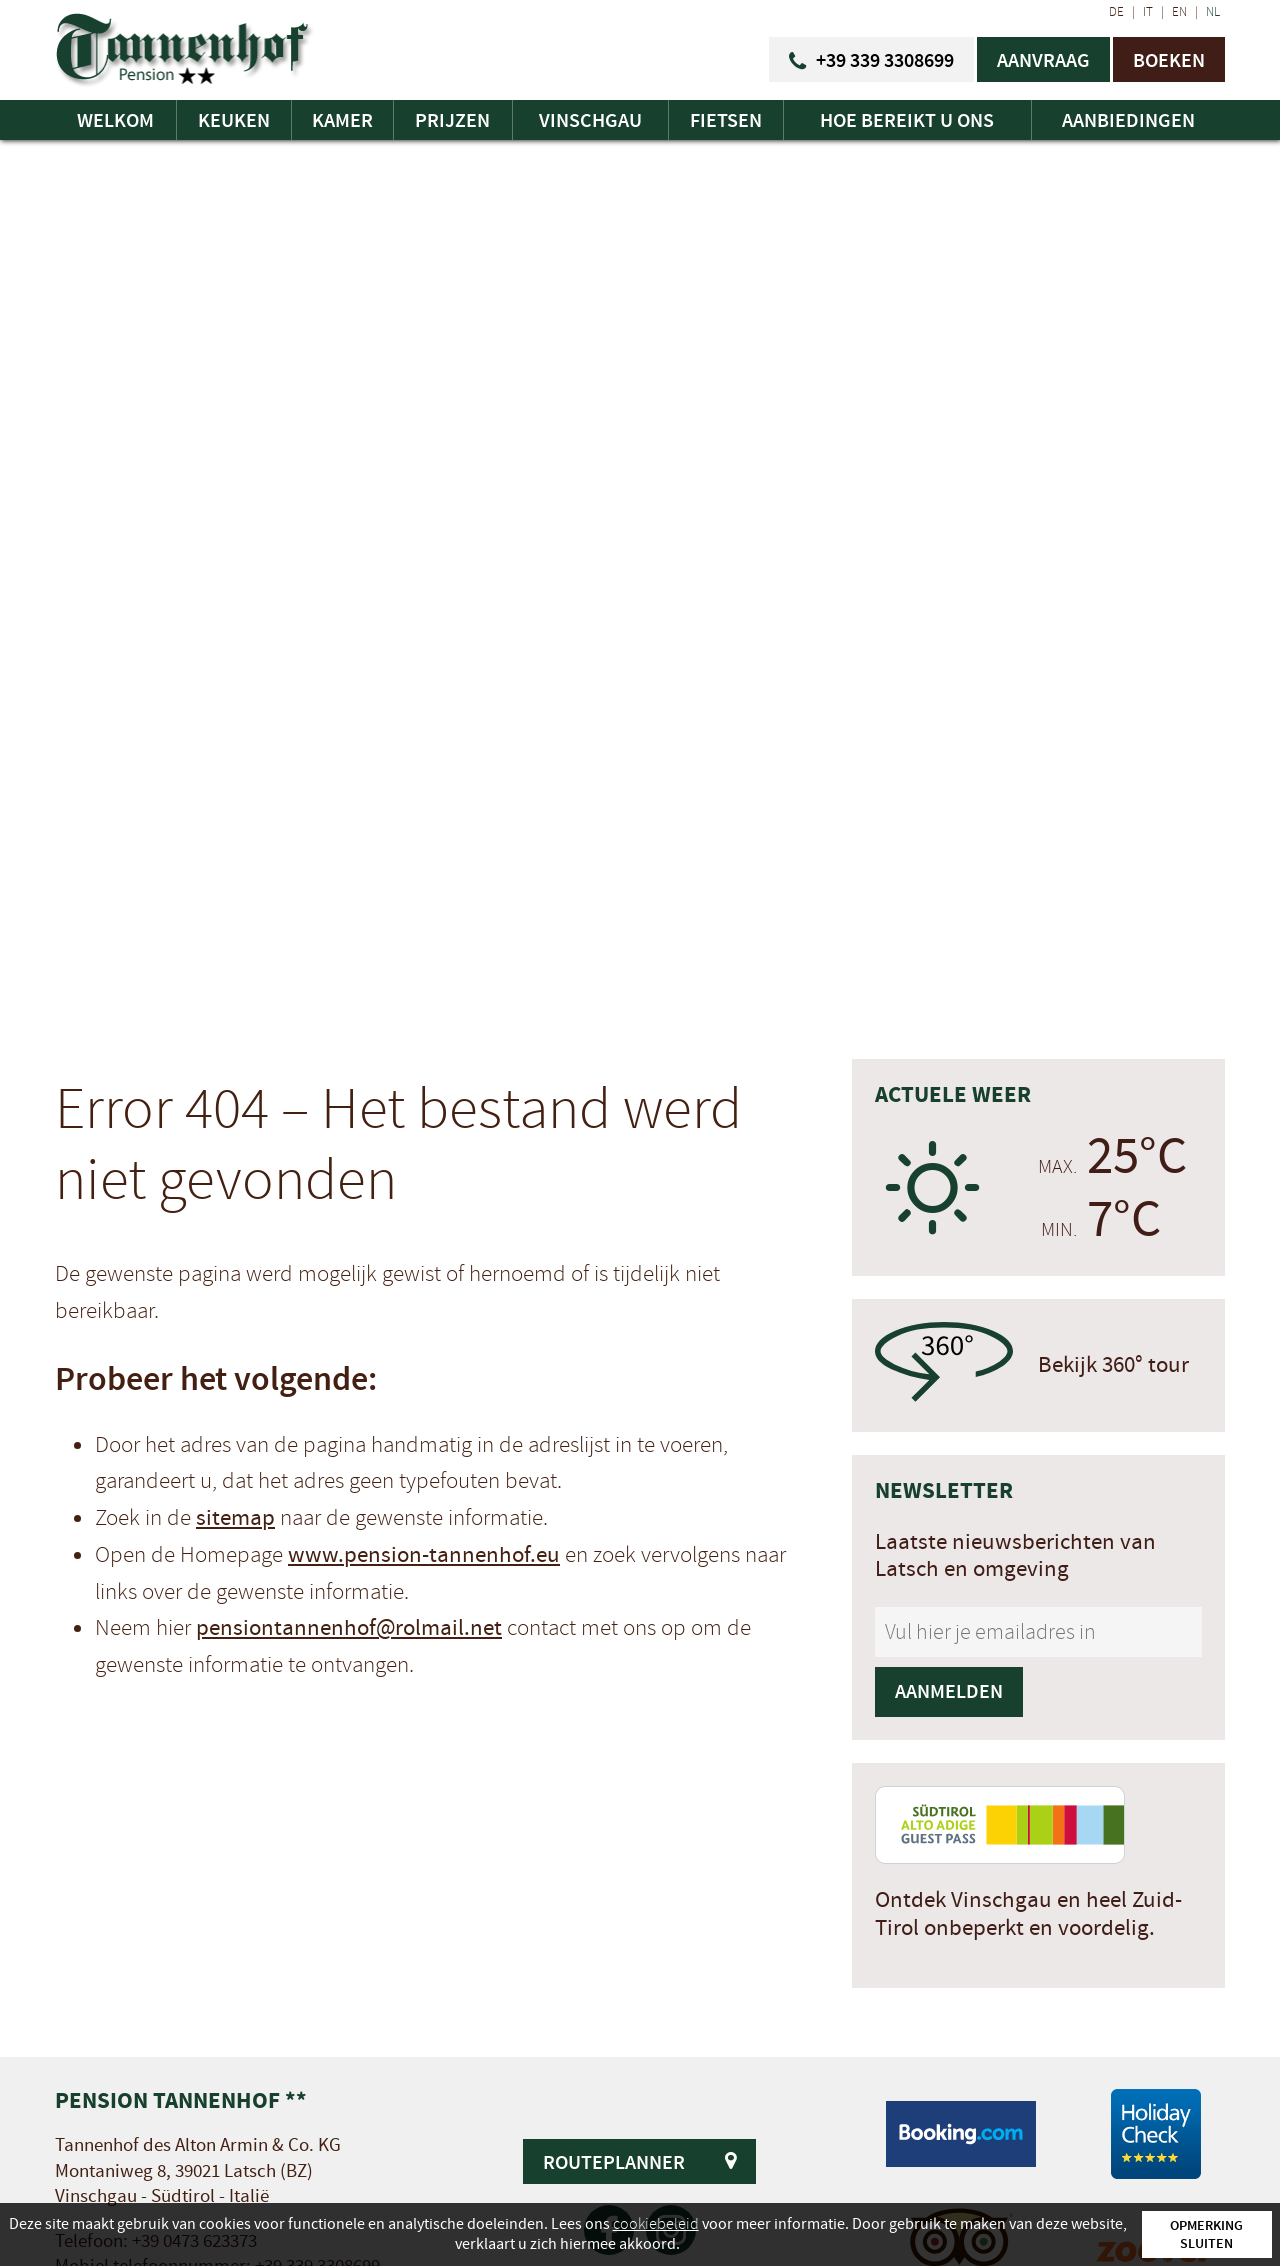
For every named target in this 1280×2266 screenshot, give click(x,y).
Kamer (342, 120)
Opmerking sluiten (1206, 2234)
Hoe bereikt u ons (907, 120)
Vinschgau (590, 120)
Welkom (115, 120)
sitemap (235, 1518)
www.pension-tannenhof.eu (424, 1555)
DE (1116, 12)
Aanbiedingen (1128, 120)
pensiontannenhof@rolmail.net (349, 1628)
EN (1179, 12)
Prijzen (452, 120)
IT (1148, 12)
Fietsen (726, 120)
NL (1213, 12)
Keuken (234, 120)
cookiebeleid (656, 2224)
